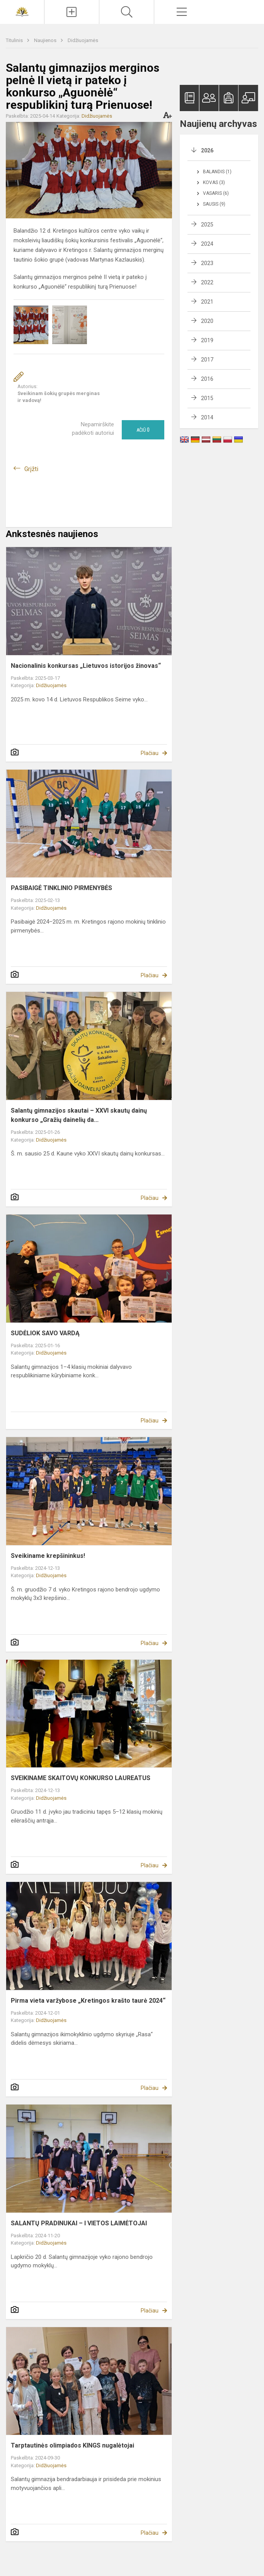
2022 (207, 282)
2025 (207, 224)
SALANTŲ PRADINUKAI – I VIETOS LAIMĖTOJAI (79, 2223)
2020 (207, 321)
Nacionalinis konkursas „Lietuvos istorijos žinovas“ (86, 665)
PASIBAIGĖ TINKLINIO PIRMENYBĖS (61, 888)
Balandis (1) (217, 171)
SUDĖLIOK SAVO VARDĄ (45, 1333)
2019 (207, 340)
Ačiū (143, 430)
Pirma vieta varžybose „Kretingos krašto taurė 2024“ (88, 2000)
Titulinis (15, 40)
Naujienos (46, 40)
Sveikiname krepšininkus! (48, 1555)
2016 (207, 379)
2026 (207, 150)
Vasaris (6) (216, 193)
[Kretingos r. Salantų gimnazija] (22, 11)
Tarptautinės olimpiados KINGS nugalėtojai (72, 2445)
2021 (207, 302)
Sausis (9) (214, 204)
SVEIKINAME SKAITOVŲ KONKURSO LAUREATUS (80, 1778)
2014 (207, 417)
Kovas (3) (214, 182)
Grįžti (31, 469)
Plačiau (149, 753)
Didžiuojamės (83, 40)
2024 (207, 244)
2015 (207, 398)
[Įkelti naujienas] (71, 12)
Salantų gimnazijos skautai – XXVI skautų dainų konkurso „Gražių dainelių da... (79, 1115)
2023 (207, 263)
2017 (207, 359)
